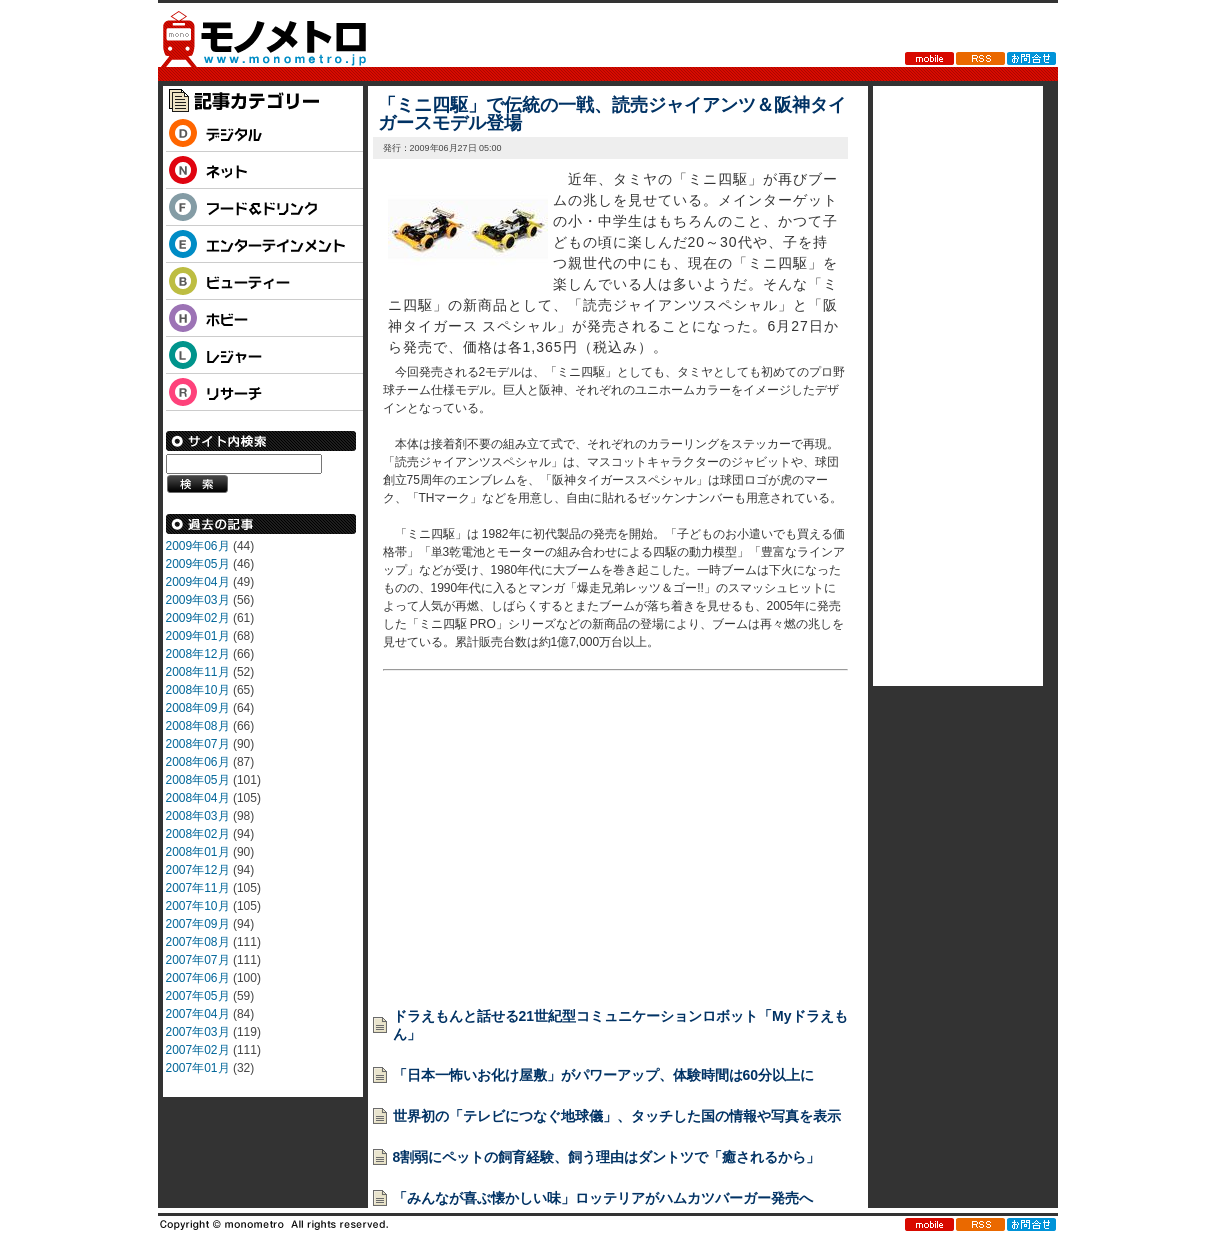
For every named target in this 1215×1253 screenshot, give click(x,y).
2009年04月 (198, 582)
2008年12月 (198, 654)
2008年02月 (198, 834)
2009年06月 (198, 546)
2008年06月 (198, 762)
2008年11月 (198, 672)
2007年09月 (198, 924)
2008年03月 (198, 816)
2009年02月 (198, 618)
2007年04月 (198, 1014)
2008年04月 (198, 798)
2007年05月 (198, 996)
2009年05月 (198, 564)
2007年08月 (198, 942)
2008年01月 (198, 852)
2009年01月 (198, 636)
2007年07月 (198, 960)
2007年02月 (198, 1050)
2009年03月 (198, 600)
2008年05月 (198, 780)
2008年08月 (198, 726)
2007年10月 (198, 906)
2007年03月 (198, 1032)
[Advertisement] (533, 850)
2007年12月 (198, 870)
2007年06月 (198, 978)
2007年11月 (198, 888)
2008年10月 (198, 690)
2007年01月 (198, 1068)
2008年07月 (198, 744)
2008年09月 (198, 708)
